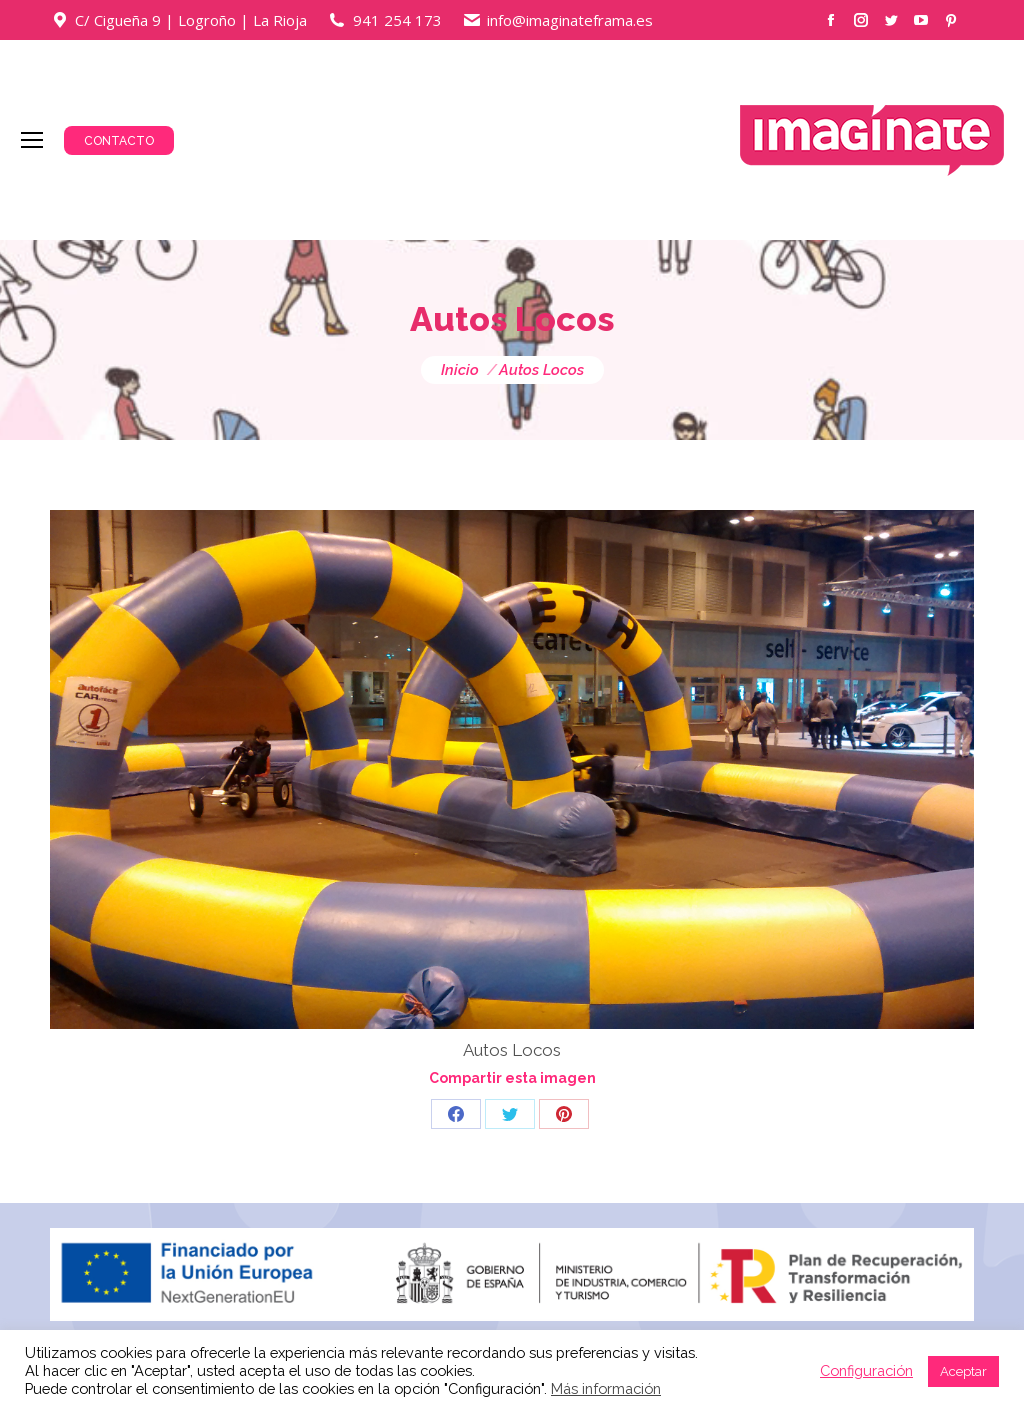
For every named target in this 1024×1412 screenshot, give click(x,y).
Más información (606, 1388)
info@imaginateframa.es (570, 20)
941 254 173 (397, 20)
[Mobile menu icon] (32, 140)
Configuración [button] (866, 1370)
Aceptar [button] (963, 1371)
